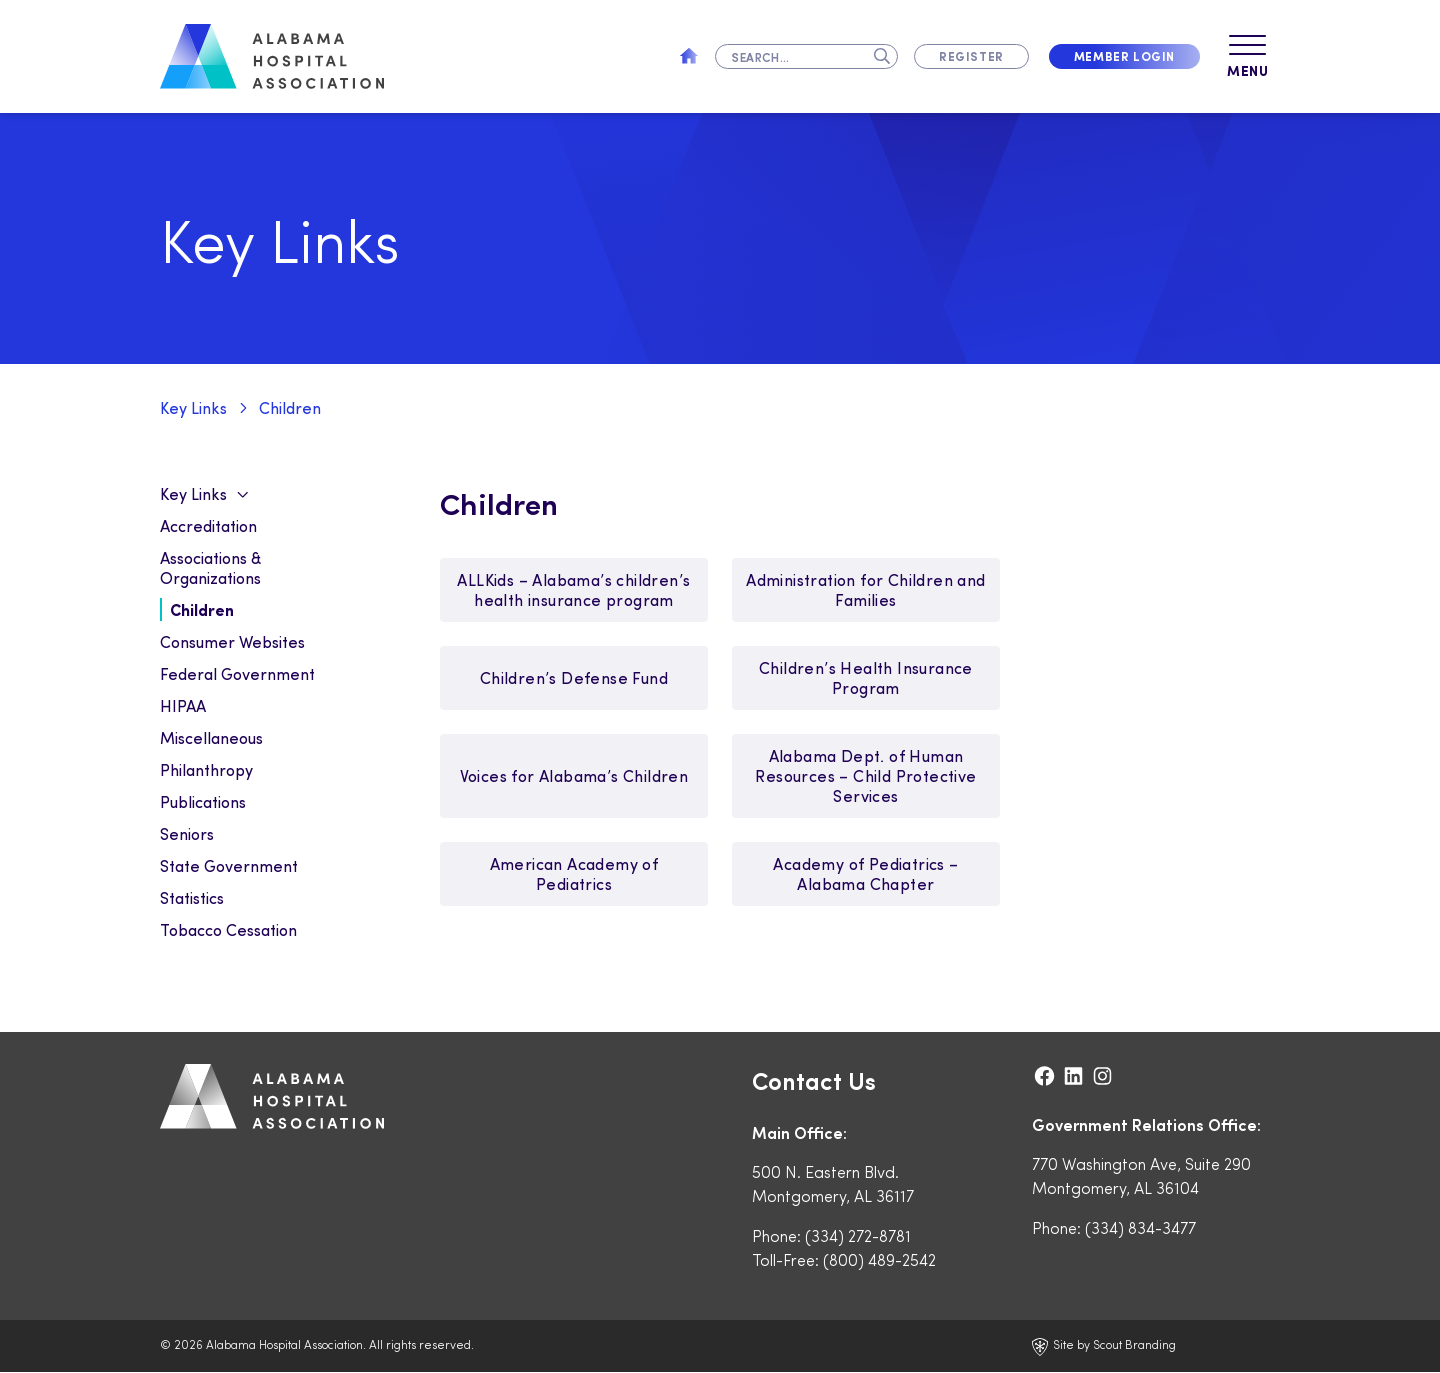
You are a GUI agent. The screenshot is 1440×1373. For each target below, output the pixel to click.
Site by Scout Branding (1104, 1347)
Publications (203, 802)
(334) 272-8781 (858, 1236)
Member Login (1124, 56)
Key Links (193, 408)
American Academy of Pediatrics (574, 874)
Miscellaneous (211, 738)
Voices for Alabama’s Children (574, 776)
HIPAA (183, 706)
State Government (229, 866)
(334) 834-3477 (1140, 1228)
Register (971, 56)
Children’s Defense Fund (574, 678)
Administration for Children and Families (865, 590)
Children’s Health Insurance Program (866, 678)
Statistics (192, 898)
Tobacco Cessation (228, 930)
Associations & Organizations (210, 568)
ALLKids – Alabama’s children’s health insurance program (573, 590)
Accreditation (208, 526)
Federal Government (237, 674)
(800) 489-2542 (879, 1260)
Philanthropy (206, 770)
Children (290, 408)
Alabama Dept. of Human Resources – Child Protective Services (865, 776)
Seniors (187, 834)
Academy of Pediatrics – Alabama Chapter (865, 874)
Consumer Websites (232, 642)
